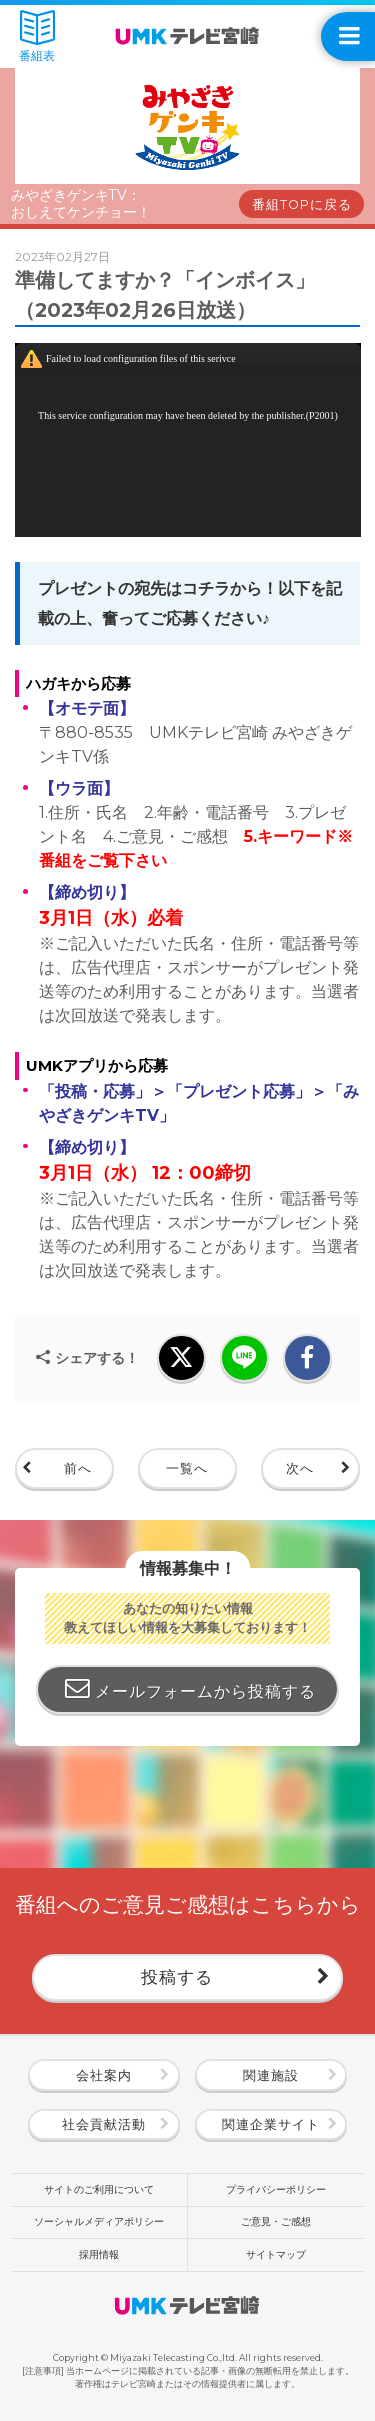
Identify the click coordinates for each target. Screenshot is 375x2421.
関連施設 (271, 2075)
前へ (78, 1468)
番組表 (37, 36)
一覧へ (187, 1468)
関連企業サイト (271, 2124)
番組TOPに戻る (302, 204)
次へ (300, 1468)
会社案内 (104, 2075)
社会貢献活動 (104, 2124)
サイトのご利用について (99, 2189)
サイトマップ (276, 2254)
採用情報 (99, 2254)
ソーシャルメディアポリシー (99, 2221)
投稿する (177, 1976)
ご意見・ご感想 (276, 2221)
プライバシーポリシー (276, 2189)
